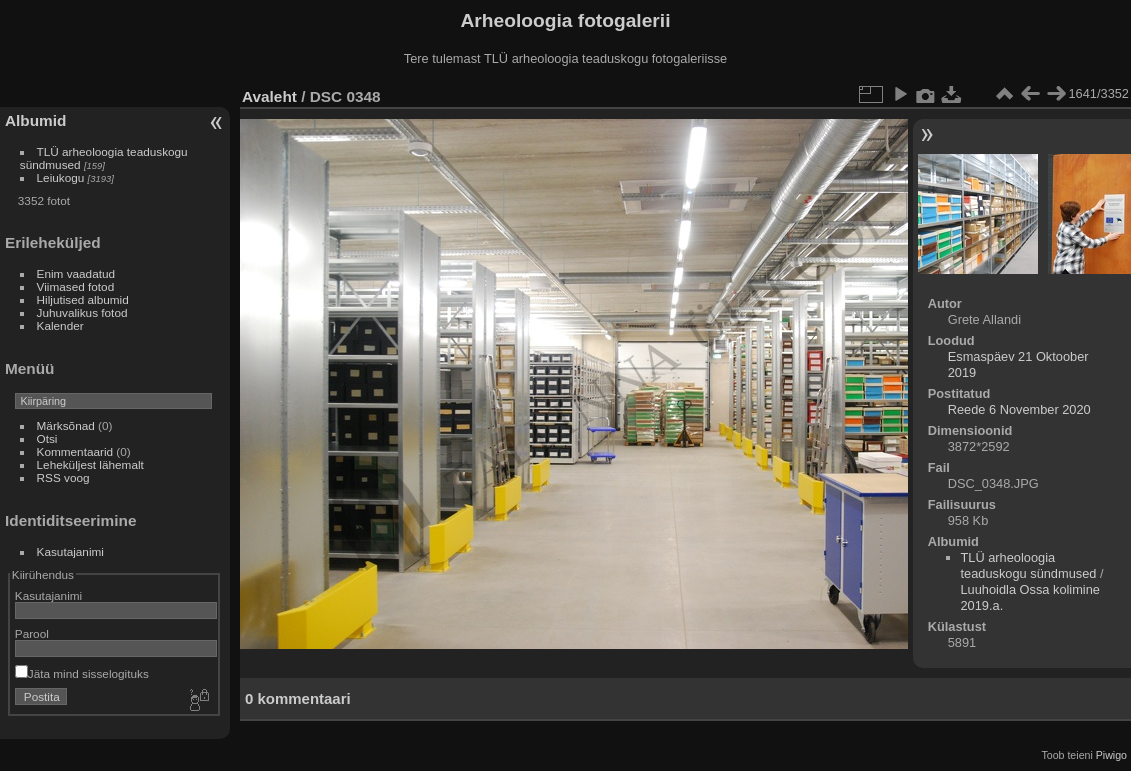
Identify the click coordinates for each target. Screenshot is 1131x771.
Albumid (35, 120)
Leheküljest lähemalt (90, 464)
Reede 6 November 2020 (1019, 409)
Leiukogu (61, 177)
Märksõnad (66, 425)
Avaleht (269, 96)
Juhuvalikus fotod (82, 312)
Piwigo (1111, 755)
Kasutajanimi (70, 551)
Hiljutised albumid (83, 299)
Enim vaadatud (76, 273)
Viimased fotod (76, 286)
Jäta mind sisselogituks (82, 673)
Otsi (47, 438)
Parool (32, 633)
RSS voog (63, 477)
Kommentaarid (75, 451)
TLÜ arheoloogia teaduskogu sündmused (1029, 565)
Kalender (60, 325)
